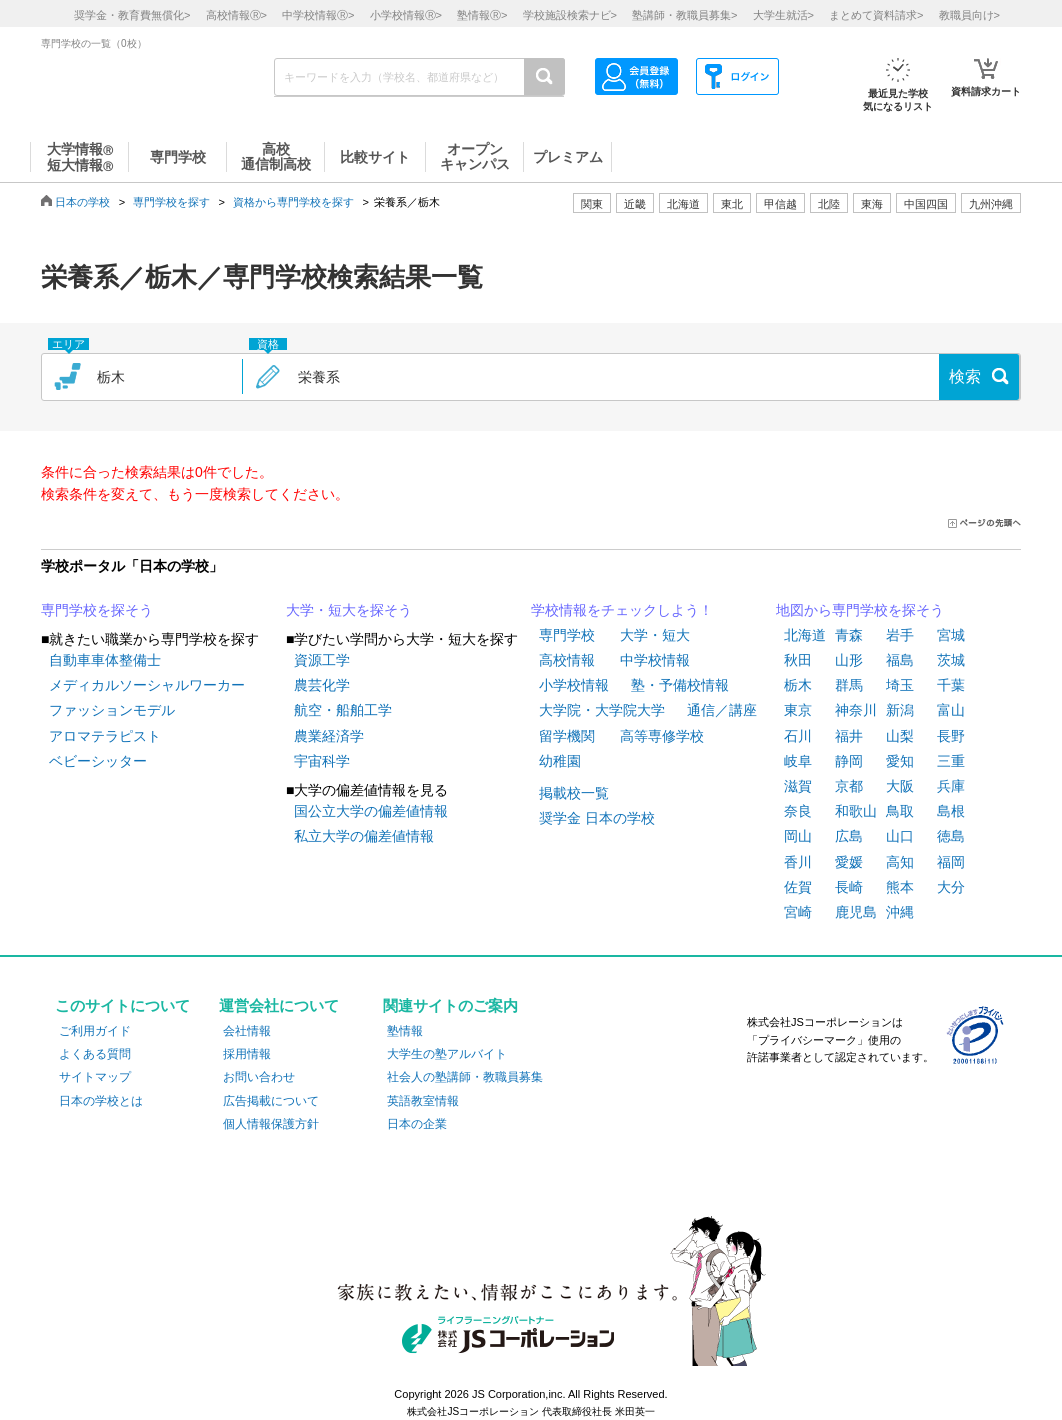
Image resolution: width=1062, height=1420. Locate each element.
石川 (798, 736)
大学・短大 (655, 635)
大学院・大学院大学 (602, 710)
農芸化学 (322, 685)
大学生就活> (783, 15)
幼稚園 (560, 761)
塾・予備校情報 (680, 685)
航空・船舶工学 (343, 710)
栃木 (798, 685)
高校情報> (236, 15)
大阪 (900, 786)
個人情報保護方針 (271, 1124)
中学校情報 (655, 660)
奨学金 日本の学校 (597, 818)
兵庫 (951, 786)
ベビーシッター (98, 761)
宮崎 (798, 912)
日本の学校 (82, 202)
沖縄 (900, 912)
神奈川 (856, 710)
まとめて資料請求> (876, 15)
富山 (951, 710)
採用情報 (247, 1054)
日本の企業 (417, 1124)
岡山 (798, 836)
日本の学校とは (101, 1101)
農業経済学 (329, 736)
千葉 (951, 685)
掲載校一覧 (574, 793)
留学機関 (567, 736)
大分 (951, 887)
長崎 (849, 887)
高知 (900, 862)
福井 (849, 736)
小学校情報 (574, 685)
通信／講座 (722, 710)
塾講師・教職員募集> (684, 15)
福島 (900, 660)
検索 (965, 376)
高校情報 (567, 660)
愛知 (900, 761)
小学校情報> (406, 15)
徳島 (951, 836)
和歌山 (856, 811)
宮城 (951, 635)
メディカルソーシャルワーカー (147, 685)
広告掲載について (271, 1101)
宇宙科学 (322, 761)
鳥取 (900, 811)
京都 (849, 786)
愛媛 (849, 862)
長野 (951, 736)
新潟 (900, 710)
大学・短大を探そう (349, 610)
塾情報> (482, 15)
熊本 (900, 887)
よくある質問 (95, 1054)
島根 (951, 811)
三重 (951, 761)
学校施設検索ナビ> (570, 15)
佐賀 (798, 887)
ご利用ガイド (95, 1031)
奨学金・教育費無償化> (132, 15)
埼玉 (900, 685)
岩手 (900, 635)
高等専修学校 (662, 736)
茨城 (951, 660)
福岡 (951, 862)
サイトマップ (95, 1077)
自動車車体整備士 (105, 660)
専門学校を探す (171, 202)
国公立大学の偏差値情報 (371, 811)
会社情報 (247, 1031)
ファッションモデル (112, 710)
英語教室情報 (423, 1101)
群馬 (849, 685)
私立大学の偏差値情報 (364, 836)
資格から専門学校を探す (293, 202)
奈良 (798, 811)
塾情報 (405, 1031)
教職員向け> (969, 15)
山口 (900, 836)
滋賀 (798, 786)
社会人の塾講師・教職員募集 (465, 1077)
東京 (798, 710)
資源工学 (322, 660)
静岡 (849, 761)
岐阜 (798, 761)
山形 (849, 660)
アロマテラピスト (105, 736)
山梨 (900, 736)
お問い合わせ (259, 1077)
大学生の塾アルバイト (447, 1054)
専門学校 (567, 635)
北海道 (683, 204)
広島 (849, 836)
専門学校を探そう (97, 610)
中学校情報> (318, 15)
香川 (798, 862)
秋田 (798, 660)
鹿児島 (856, 912)
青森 (849, 635)
